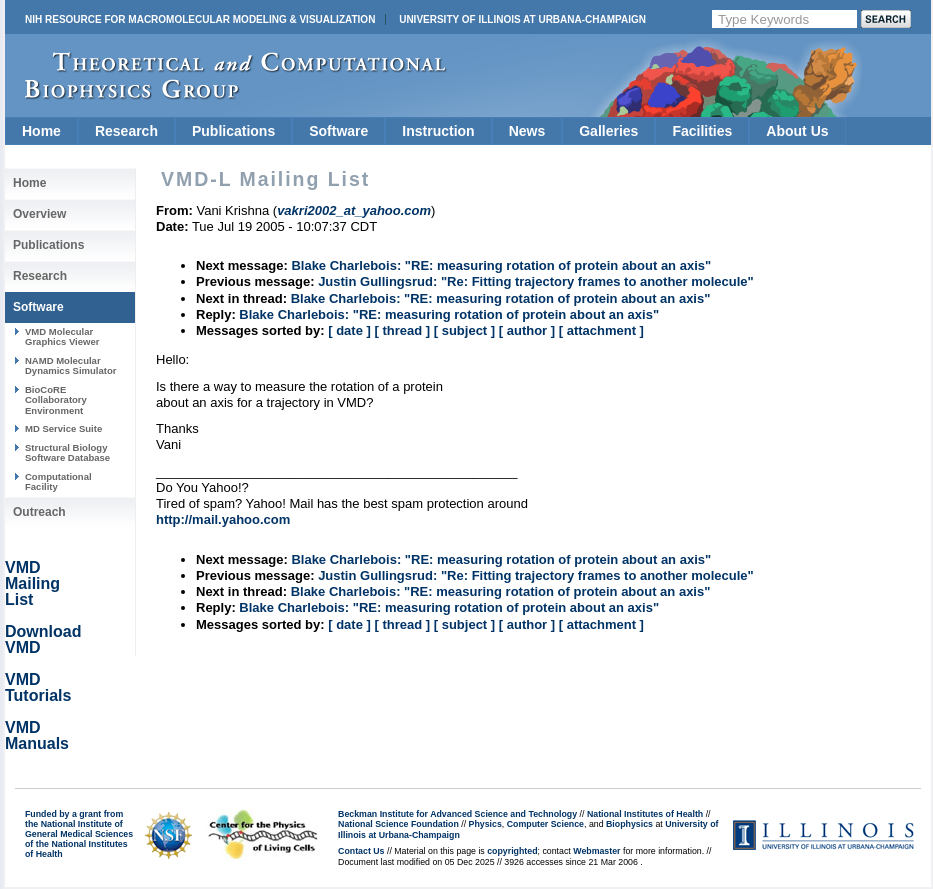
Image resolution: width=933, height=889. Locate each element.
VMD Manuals (37, 735)
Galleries (608, 131)
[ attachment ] (601, 330)
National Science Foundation (398, 824)
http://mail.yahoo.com (223, 519)
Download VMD (43, 639)
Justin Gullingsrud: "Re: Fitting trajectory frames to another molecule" (536, 281)
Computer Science (545, 824)
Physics (485, 824)
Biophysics (629, 824)
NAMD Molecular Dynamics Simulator (71, 365)
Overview (39, 214)
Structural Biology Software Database (67, 452)
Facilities (702, 131)
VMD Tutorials (38, 687)
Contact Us (361, 851)
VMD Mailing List (32, 583)
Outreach (39, 512)
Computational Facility (58, 481)
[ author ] (527, 330)
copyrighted (512, 851)
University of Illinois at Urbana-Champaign (522, 19)
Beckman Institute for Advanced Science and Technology (457, 814)
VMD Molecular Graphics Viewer (62, 336)
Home (41, 131)
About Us (797, 131)
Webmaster (596, 851)
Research (126, 131)
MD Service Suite (63, 428)
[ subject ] (464, 330)
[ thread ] (402, 330)
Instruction (438, 131)
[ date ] (349, 330)
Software (338, 131)
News (527, 131)
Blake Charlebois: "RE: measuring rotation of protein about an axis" (501, 265)
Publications (233, 131)
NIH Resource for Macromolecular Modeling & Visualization (200, 19)
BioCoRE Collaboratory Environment (56, 400)
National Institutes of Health (645, 814)
